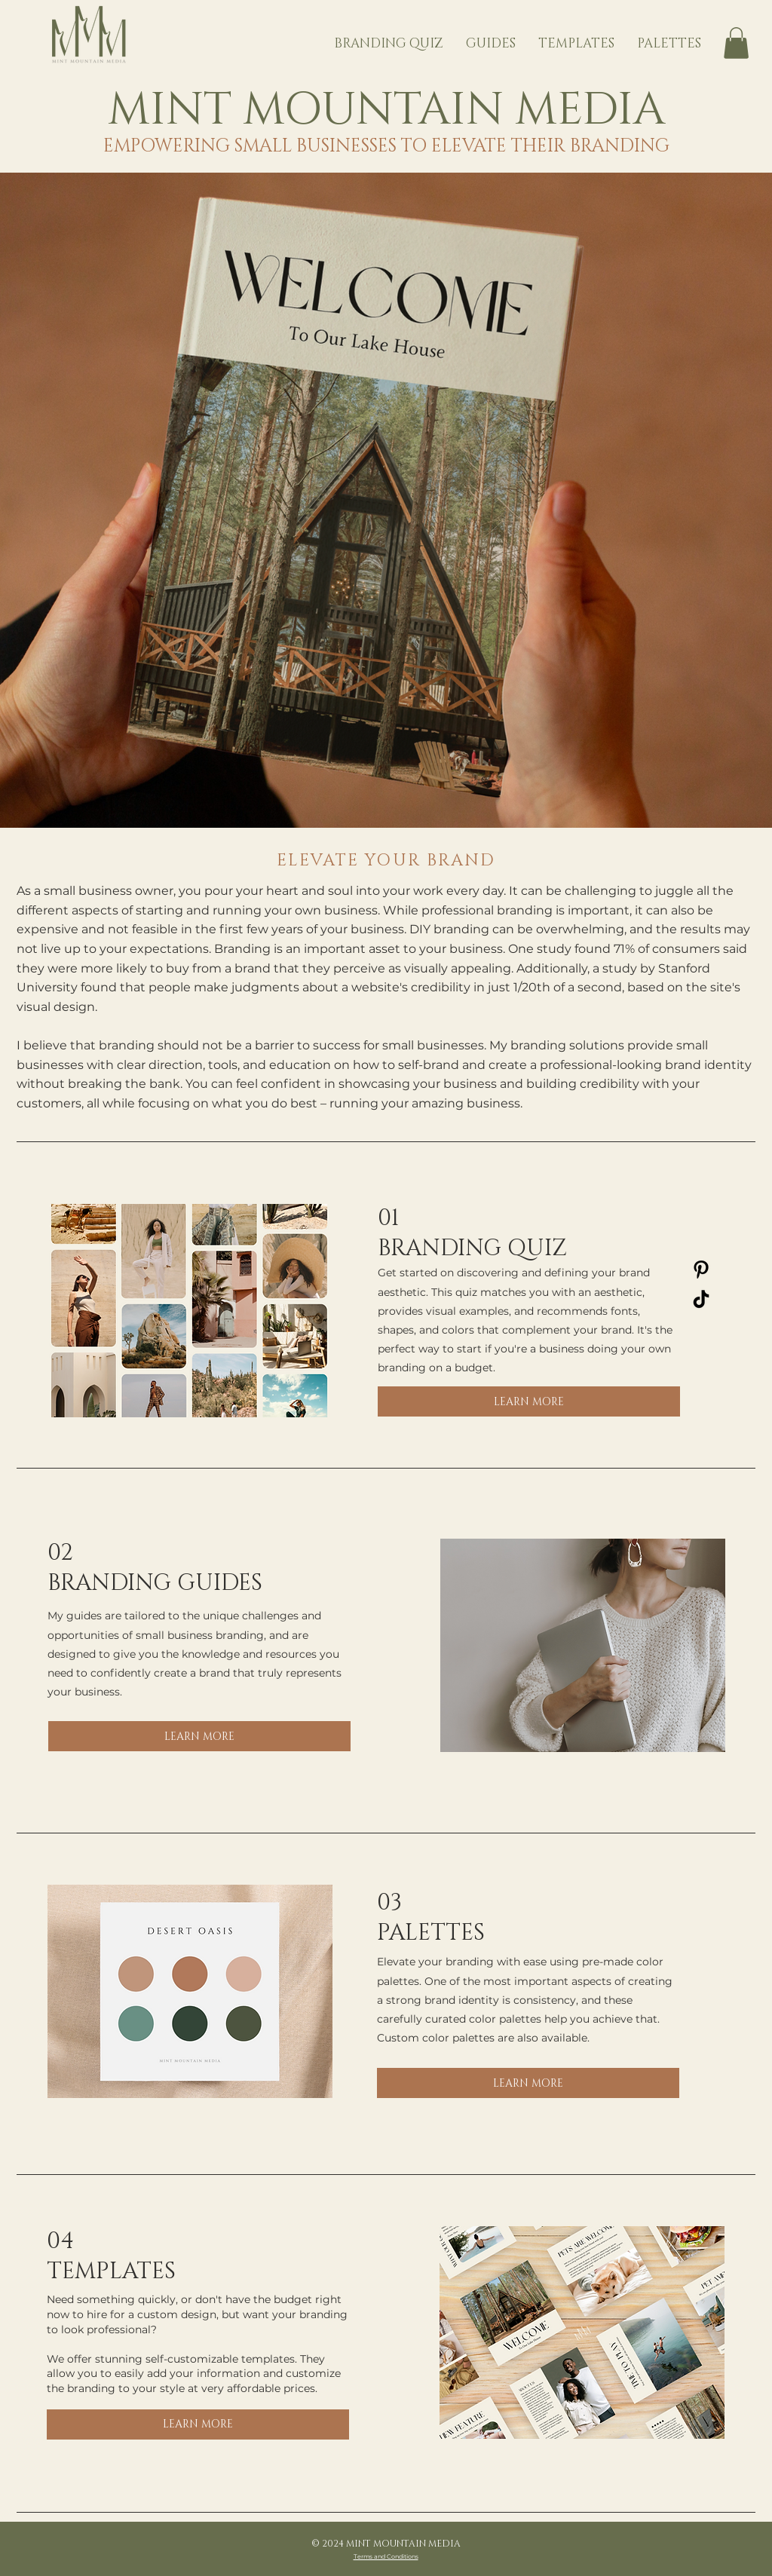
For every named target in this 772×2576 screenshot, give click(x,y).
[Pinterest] (701, 1269)
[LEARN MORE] (529, 1401)
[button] (736, 43)
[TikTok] (701, 1299)
